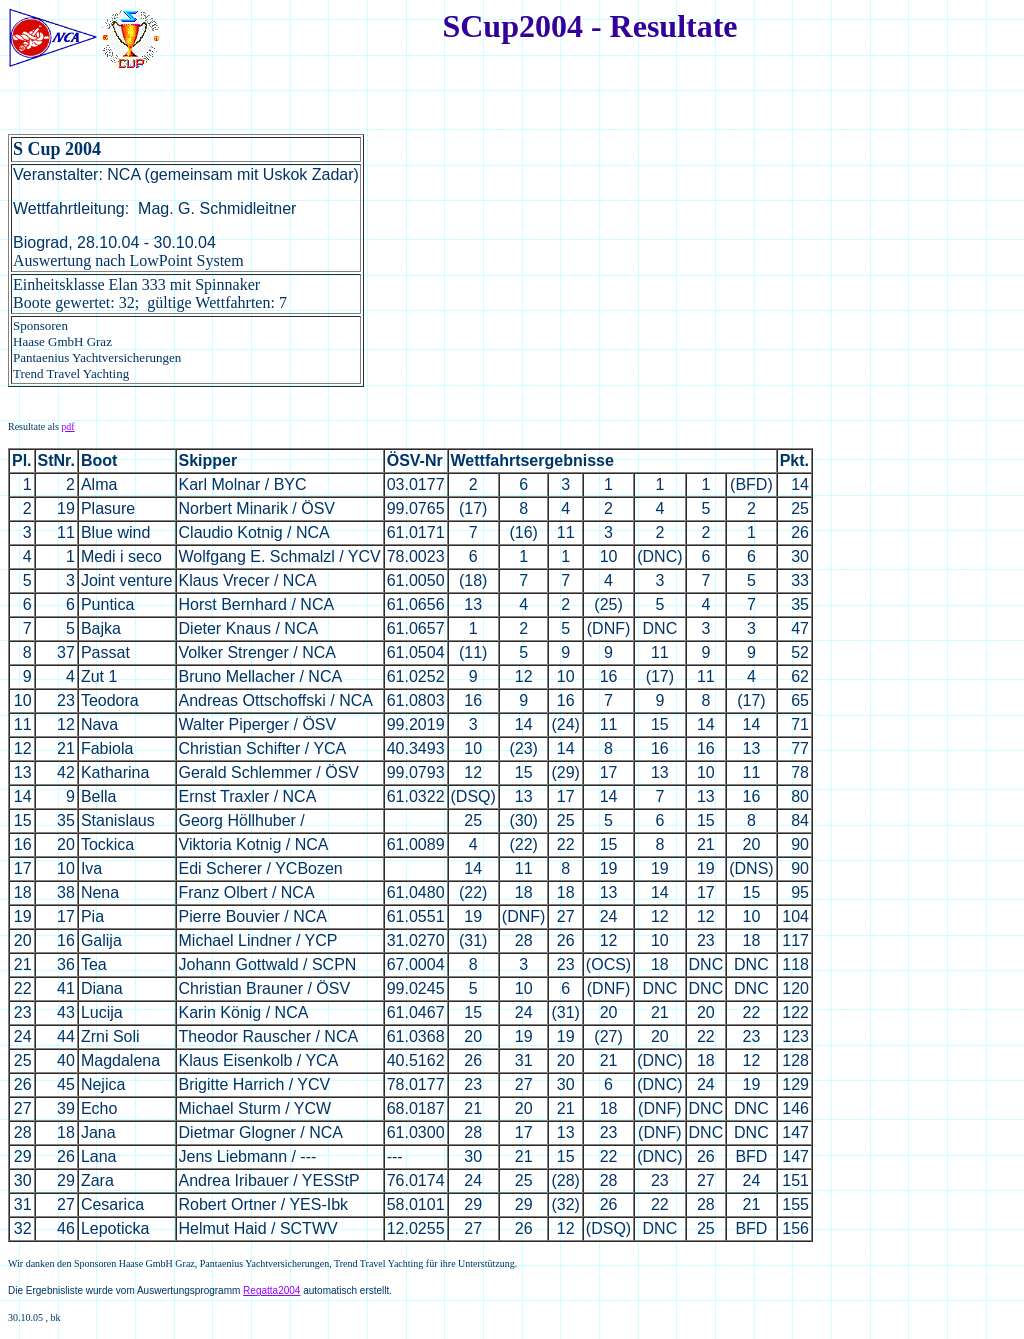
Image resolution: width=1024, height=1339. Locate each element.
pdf (67, 426)
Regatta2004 (271, 1290)
